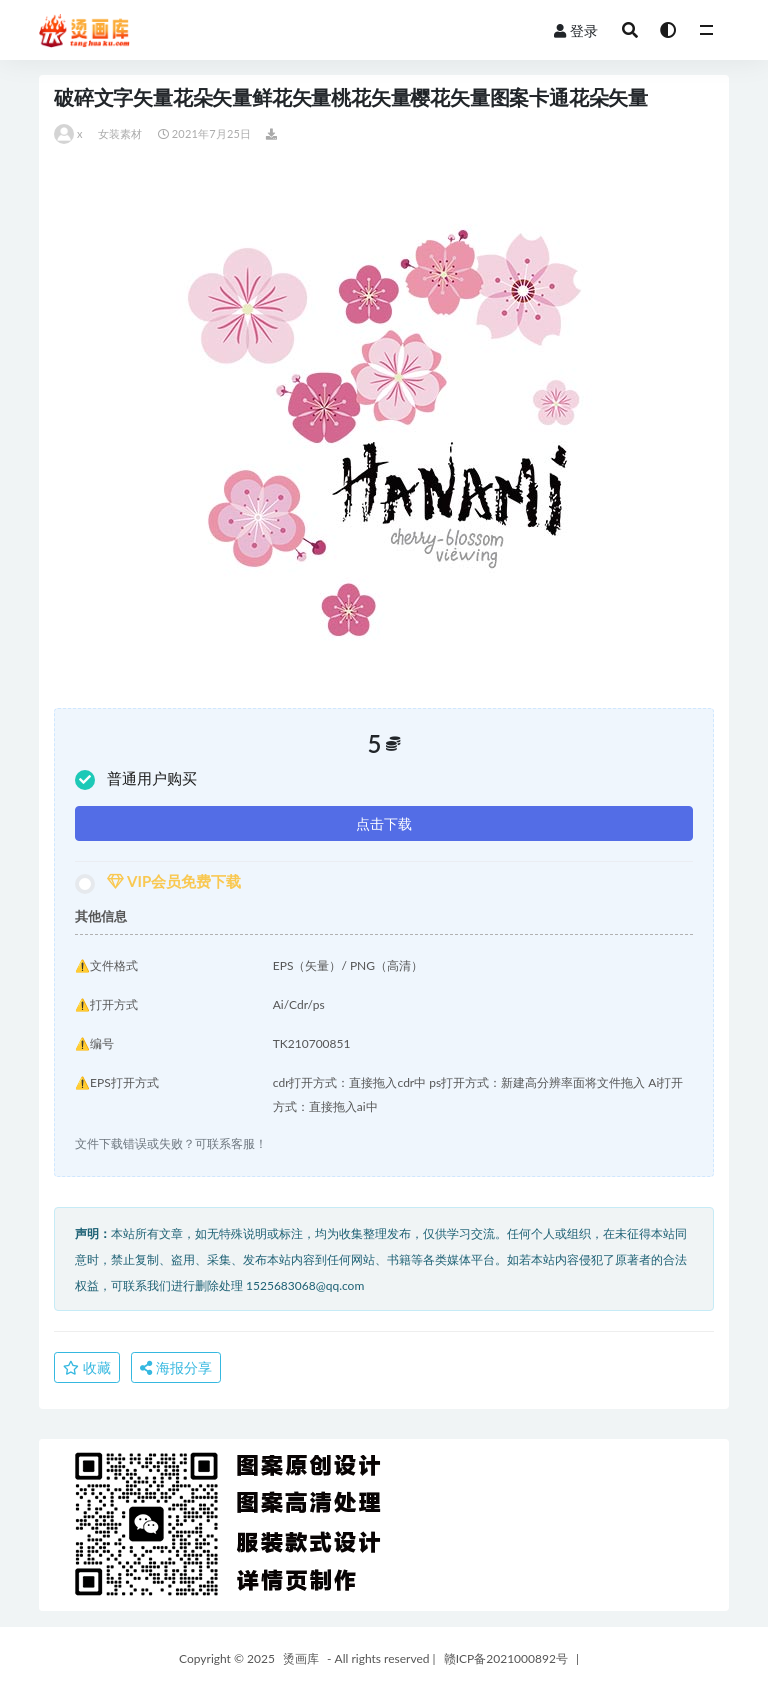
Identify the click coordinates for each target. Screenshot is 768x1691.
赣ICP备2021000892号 (506, 1658)
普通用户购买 (136, 779)
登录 (576, 30)
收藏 (87, 1367)
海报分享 (176, 1367)
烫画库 (301, 1658)
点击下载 (384, 823)
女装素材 (120, 133)
